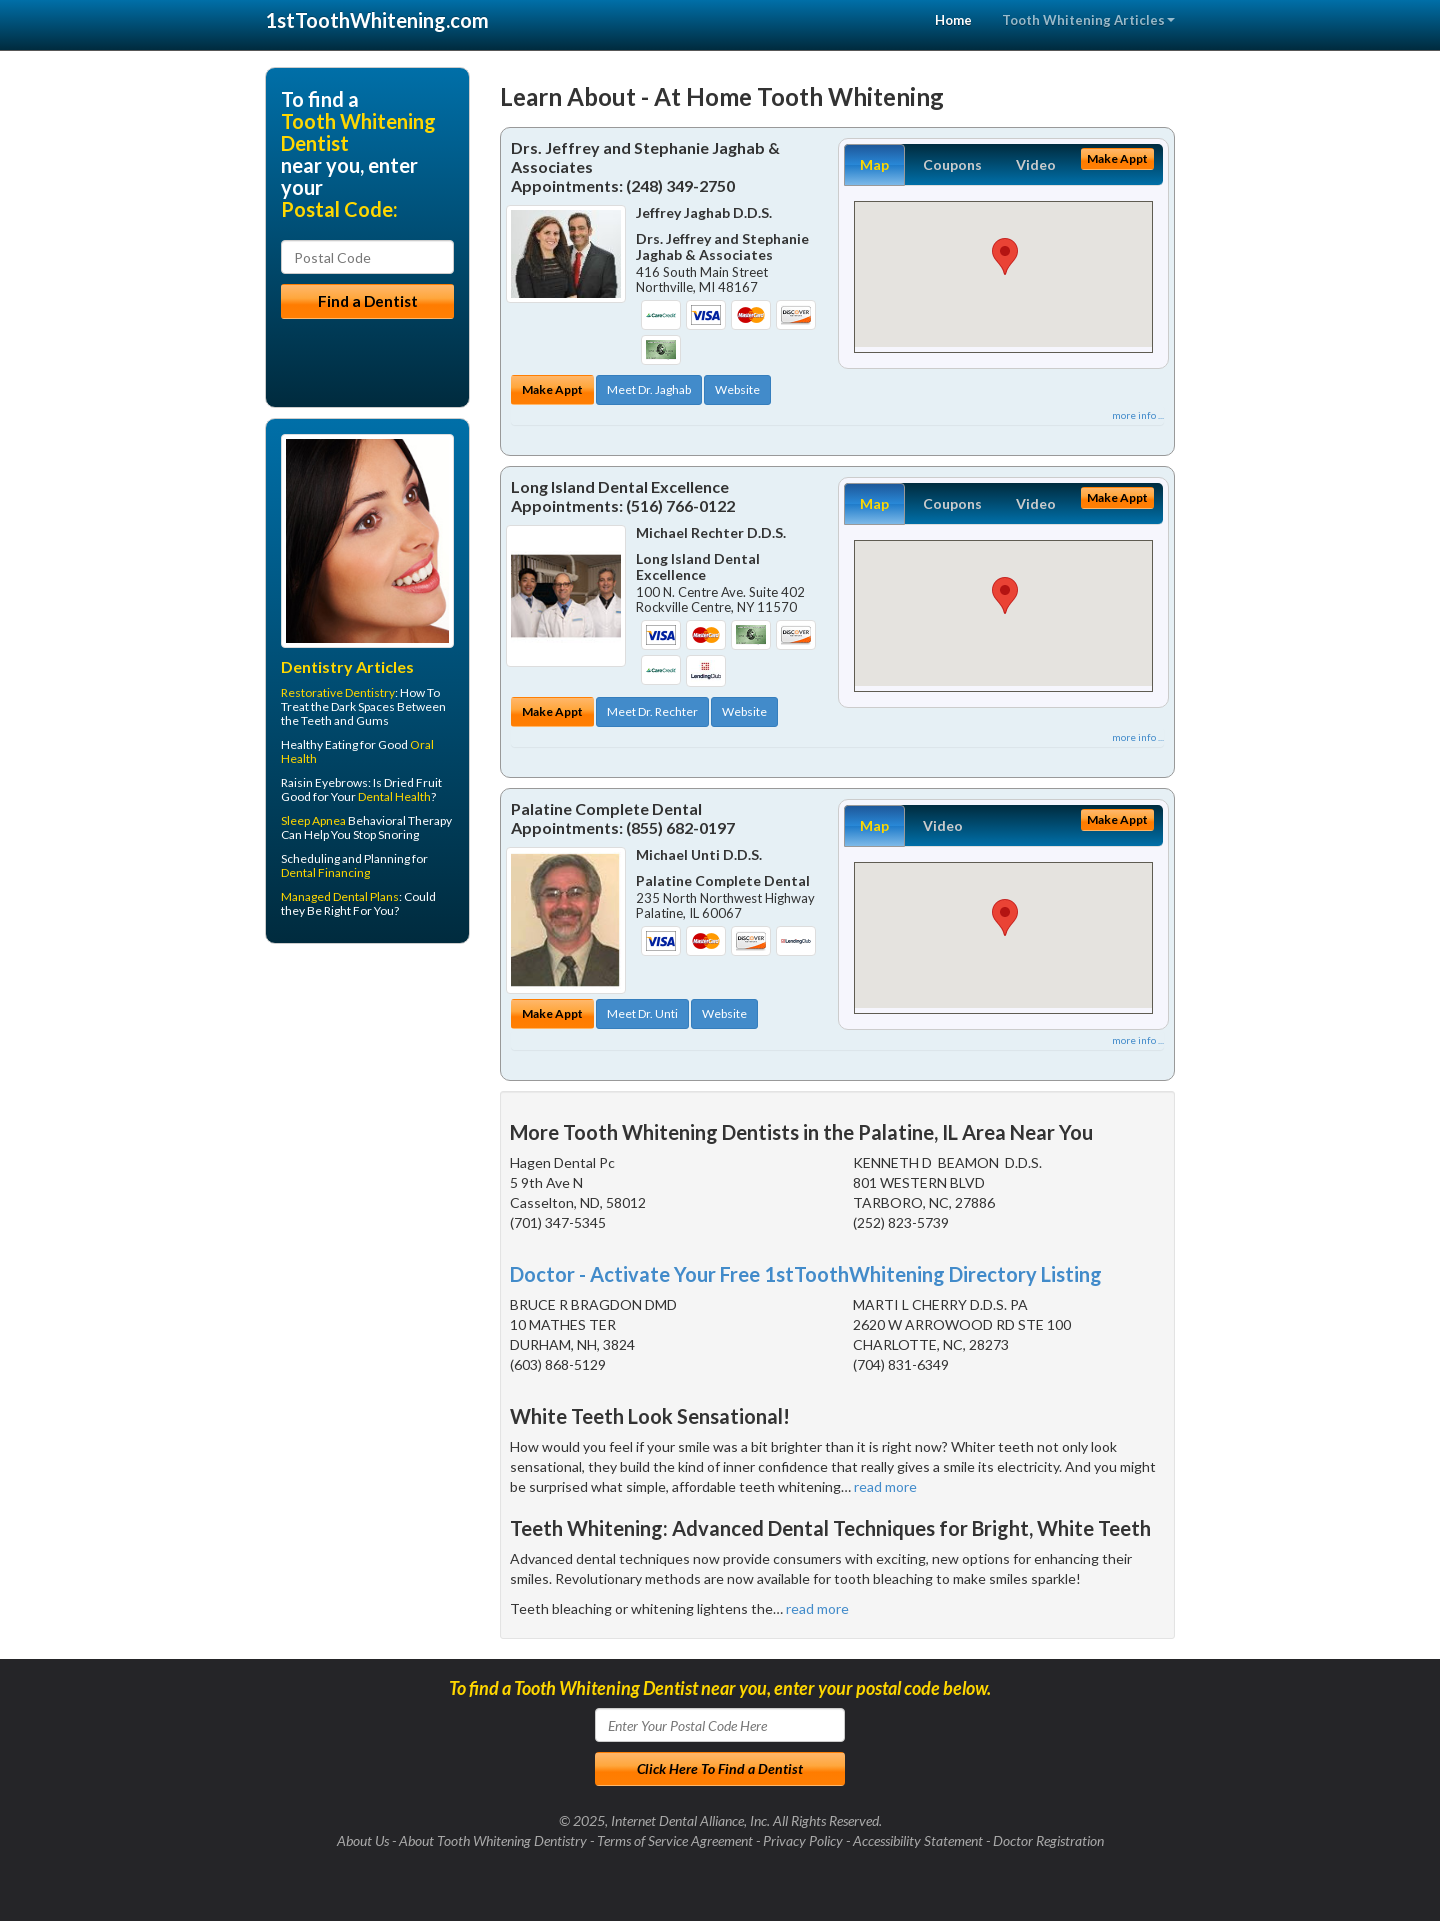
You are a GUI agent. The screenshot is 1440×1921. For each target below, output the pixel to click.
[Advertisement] (367, 1114)
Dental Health (394, 796)
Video (1036, 164)
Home (953, 20)
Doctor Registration (1048, 1840)
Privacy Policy (803, 1840)
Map (874, 164)
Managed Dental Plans (340, 896)
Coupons (952, 164)
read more (885, 1486)
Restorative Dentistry (338, 692)
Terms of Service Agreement (675, 1840)
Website (737, 389)
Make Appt (552, 389)
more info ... (1138, 415)
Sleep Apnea (313, 820)
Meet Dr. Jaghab (649, 389)
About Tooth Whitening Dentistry (493, 1840)
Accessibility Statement (918, 1840)
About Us (363, 1840)
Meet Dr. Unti (642, 1013)
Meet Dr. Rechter (652, 711)
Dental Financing (325, 872)
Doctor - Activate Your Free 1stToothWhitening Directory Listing (806, 1274)
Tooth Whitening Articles (1088, 20)
